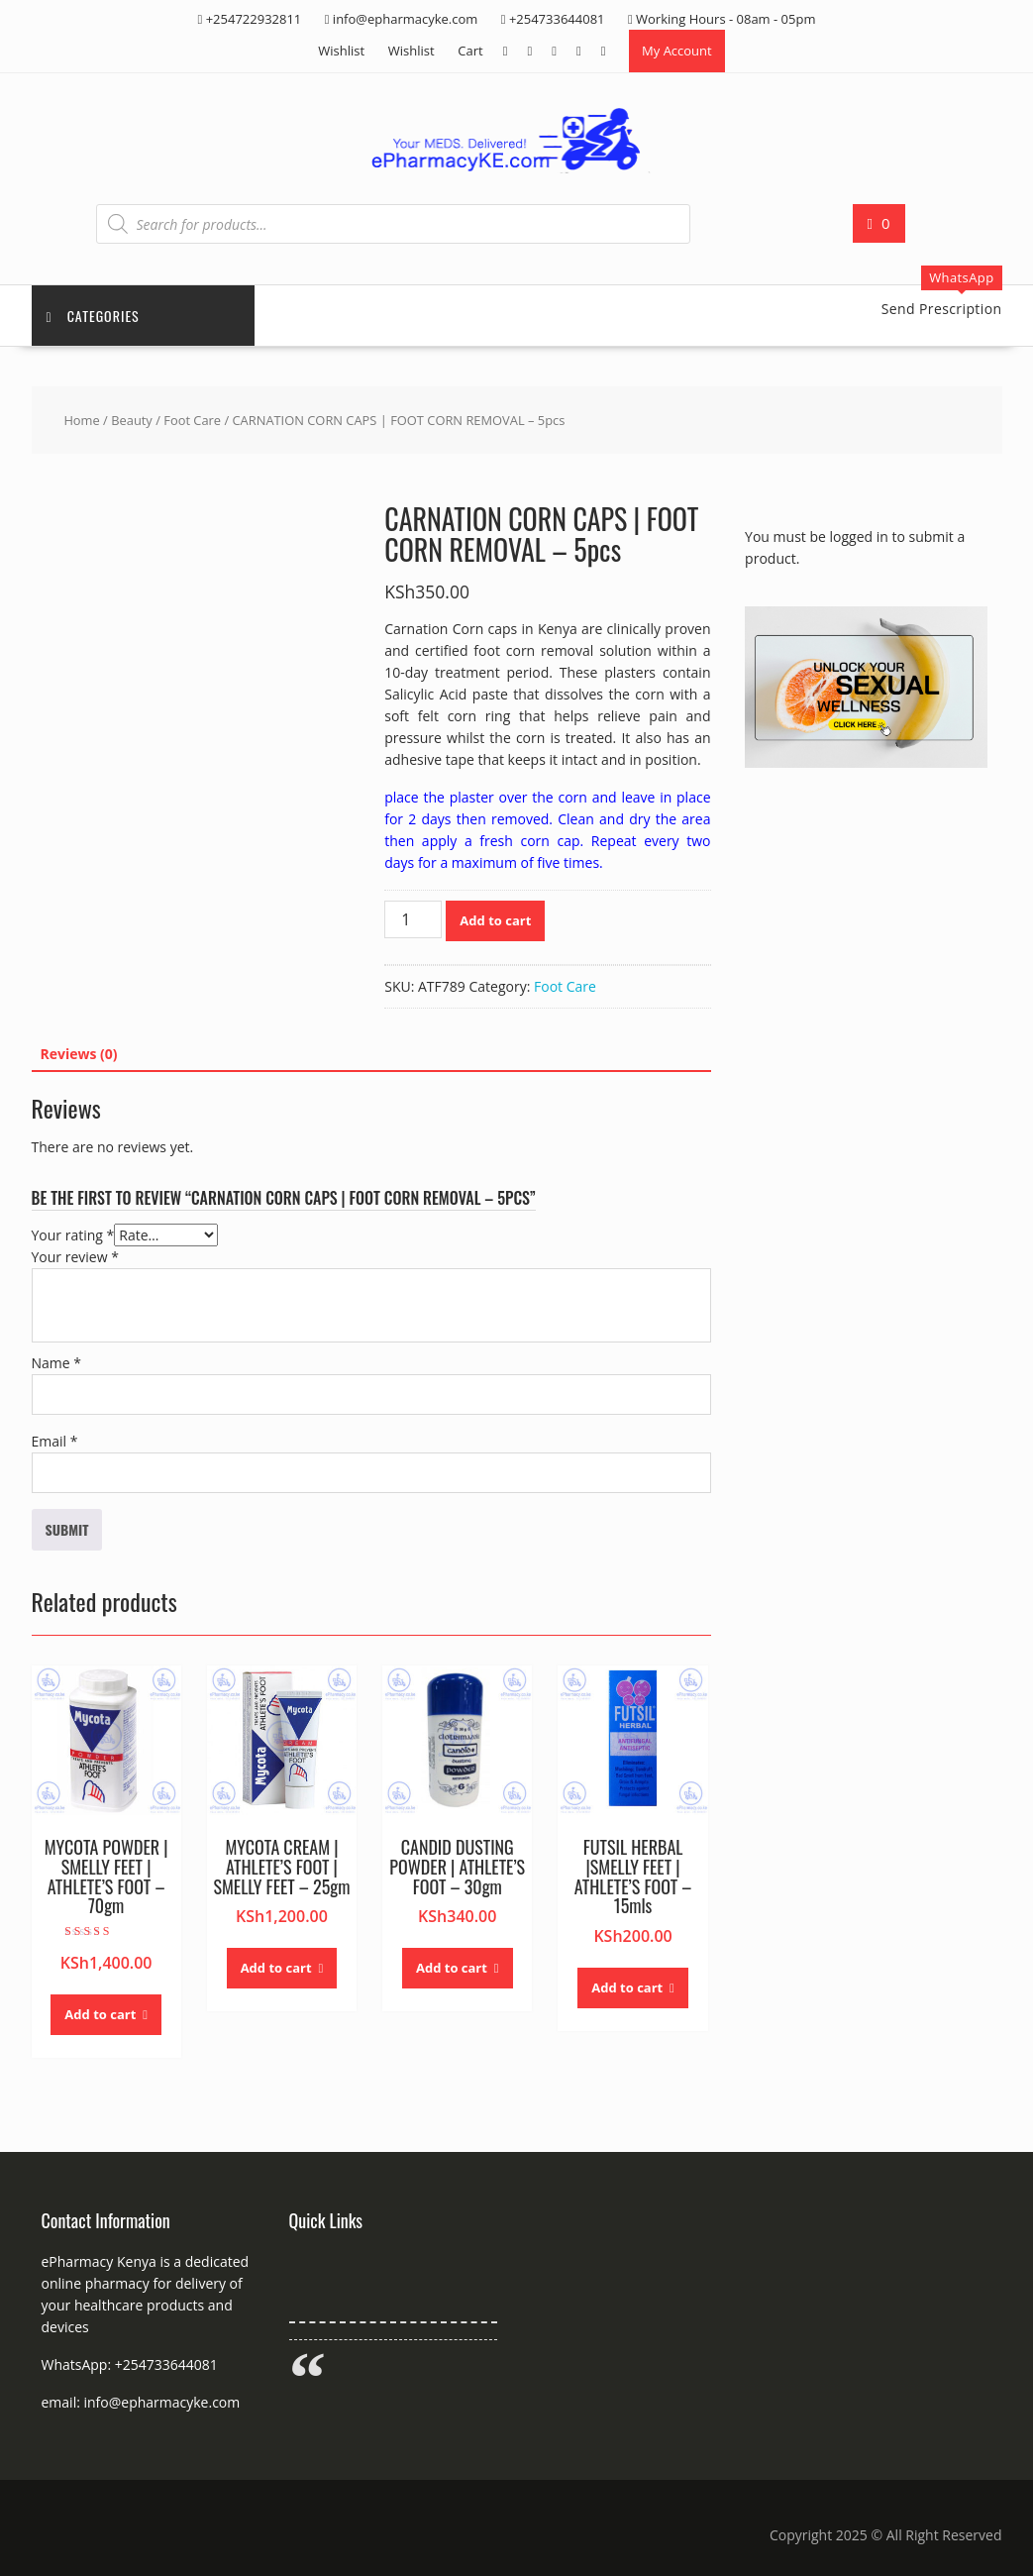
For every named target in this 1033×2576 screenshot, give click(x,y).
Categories (93, 315)
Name (57, 1362)
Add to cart (495, 920)
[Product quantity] (413, 919)
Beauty (132, 420)
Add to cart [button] (100, 2014)
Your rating (73, 1235)
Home (81, 420)
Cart (470, 50)
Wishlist (341, 50)
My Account (677, 50)
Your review (75, 1256)
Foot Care (192, 420)
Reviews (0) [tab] (79, 1053)
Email (55, 1441)
